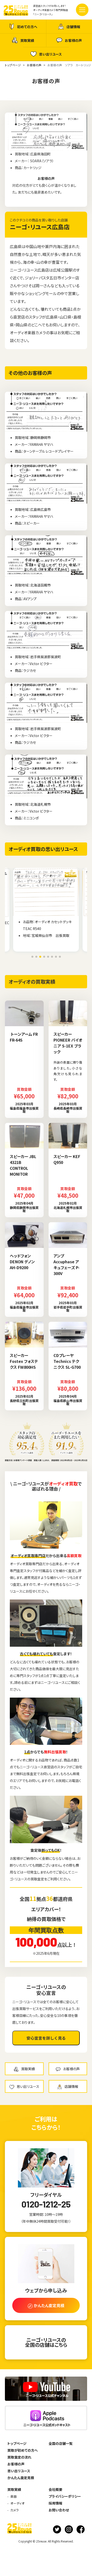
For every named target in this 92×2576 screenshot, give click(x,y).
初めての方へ (23, 26)
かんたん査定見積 (20, 2477)
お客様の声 (69, 40)
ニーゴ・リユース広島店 (40, 226)
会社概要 (55, 2489)
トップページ (16, 2443)
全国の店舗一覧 (61, 2443)
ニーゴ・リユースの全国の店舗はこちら (46, 2342)
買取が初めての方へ (22, 2450)
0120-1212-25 (45, 2204)
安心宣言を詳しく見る (46, 2038)
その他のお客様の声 (30, 372)
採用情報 (55, 2503)
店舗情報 (69, 26)
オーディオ (17, 2503)
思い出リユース (46, 54)
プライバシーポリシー (65, 2496)
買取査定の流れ (19, 2457)
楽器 (13, 2496)
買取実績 (23, 40)
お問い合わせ (59, 2509)
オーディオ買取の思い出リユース (43, 848)
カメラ (14, 2510)
